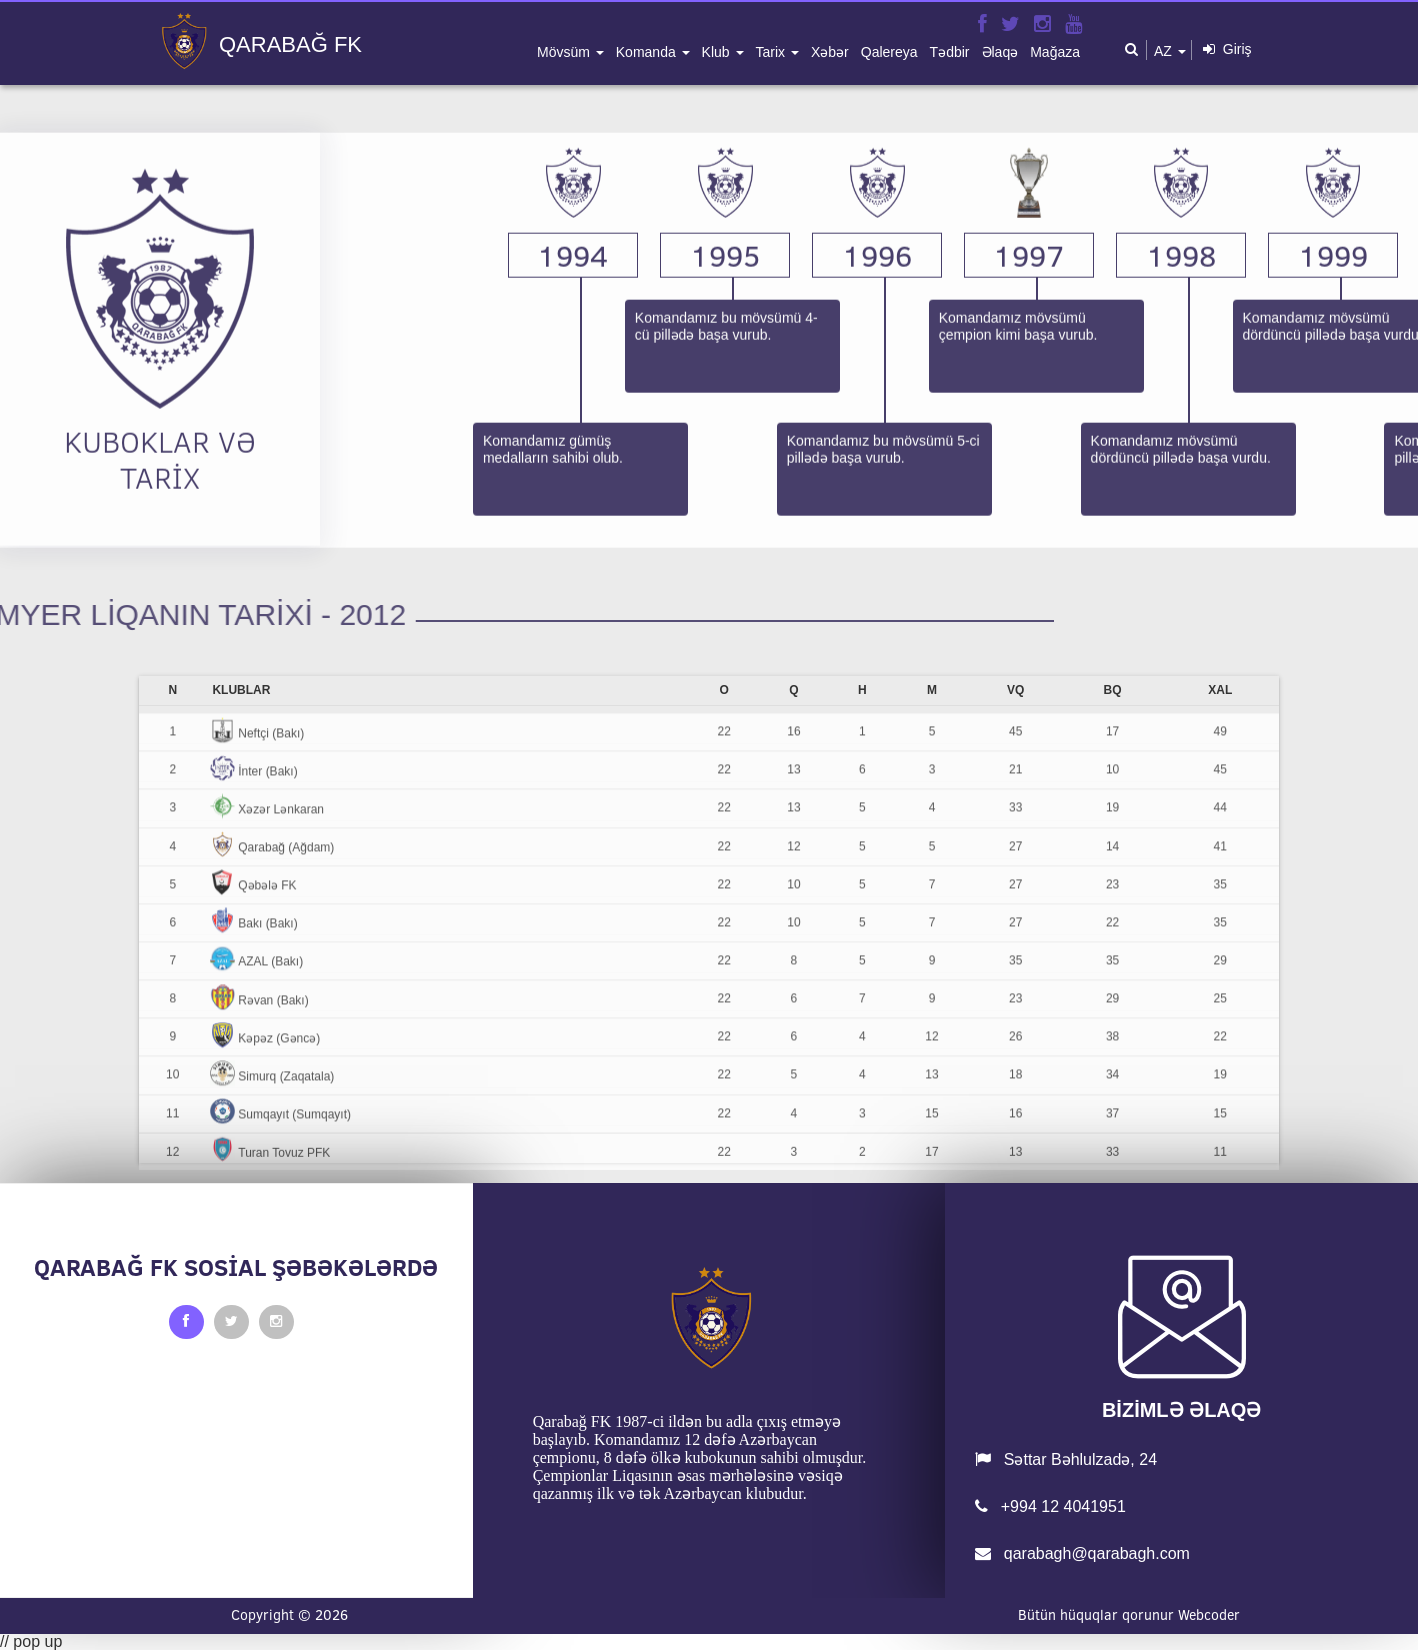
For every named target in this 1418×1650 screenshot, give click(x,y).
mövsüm (565, 52)
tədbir (950, 52)
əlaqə (1000, 52)
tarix (772, 52)
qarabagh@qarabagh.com (1082, 1553)
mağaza (1055, 52)
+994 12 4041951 (1050, 1506)
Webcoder (1209, 1615)
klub (718, 52)
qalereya (889, 52)
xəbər (830, 52)
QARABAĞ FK (290, 45)
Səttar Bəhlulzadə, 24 (1066, 1459)
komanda (648, 52)
